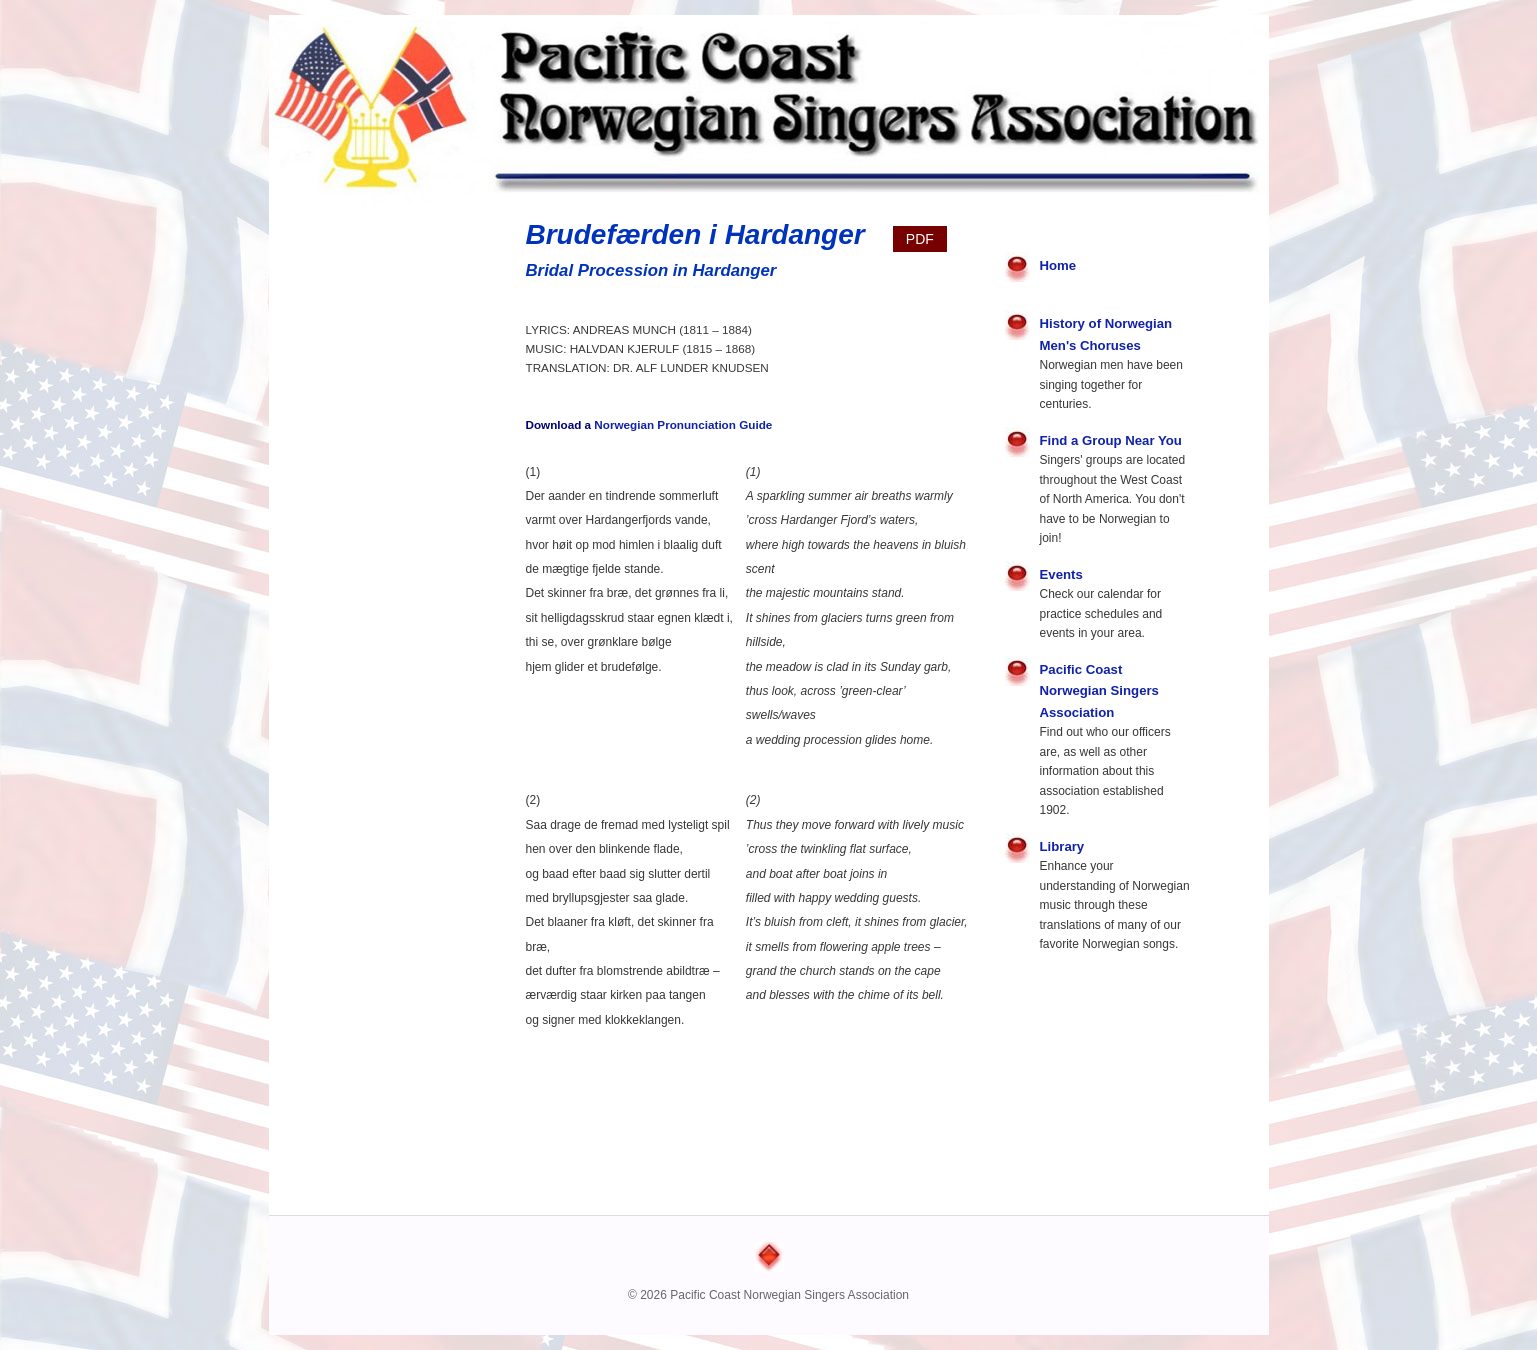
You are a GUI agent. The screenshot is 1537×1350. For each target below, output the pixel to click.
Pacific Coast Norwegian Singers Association (1099, 691)
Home (1058, 265)
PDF (920, 239)
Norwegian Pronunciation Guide (683, 424)
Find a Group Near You (1111, 440)
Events (1061, 574)
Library (1062, 846)
